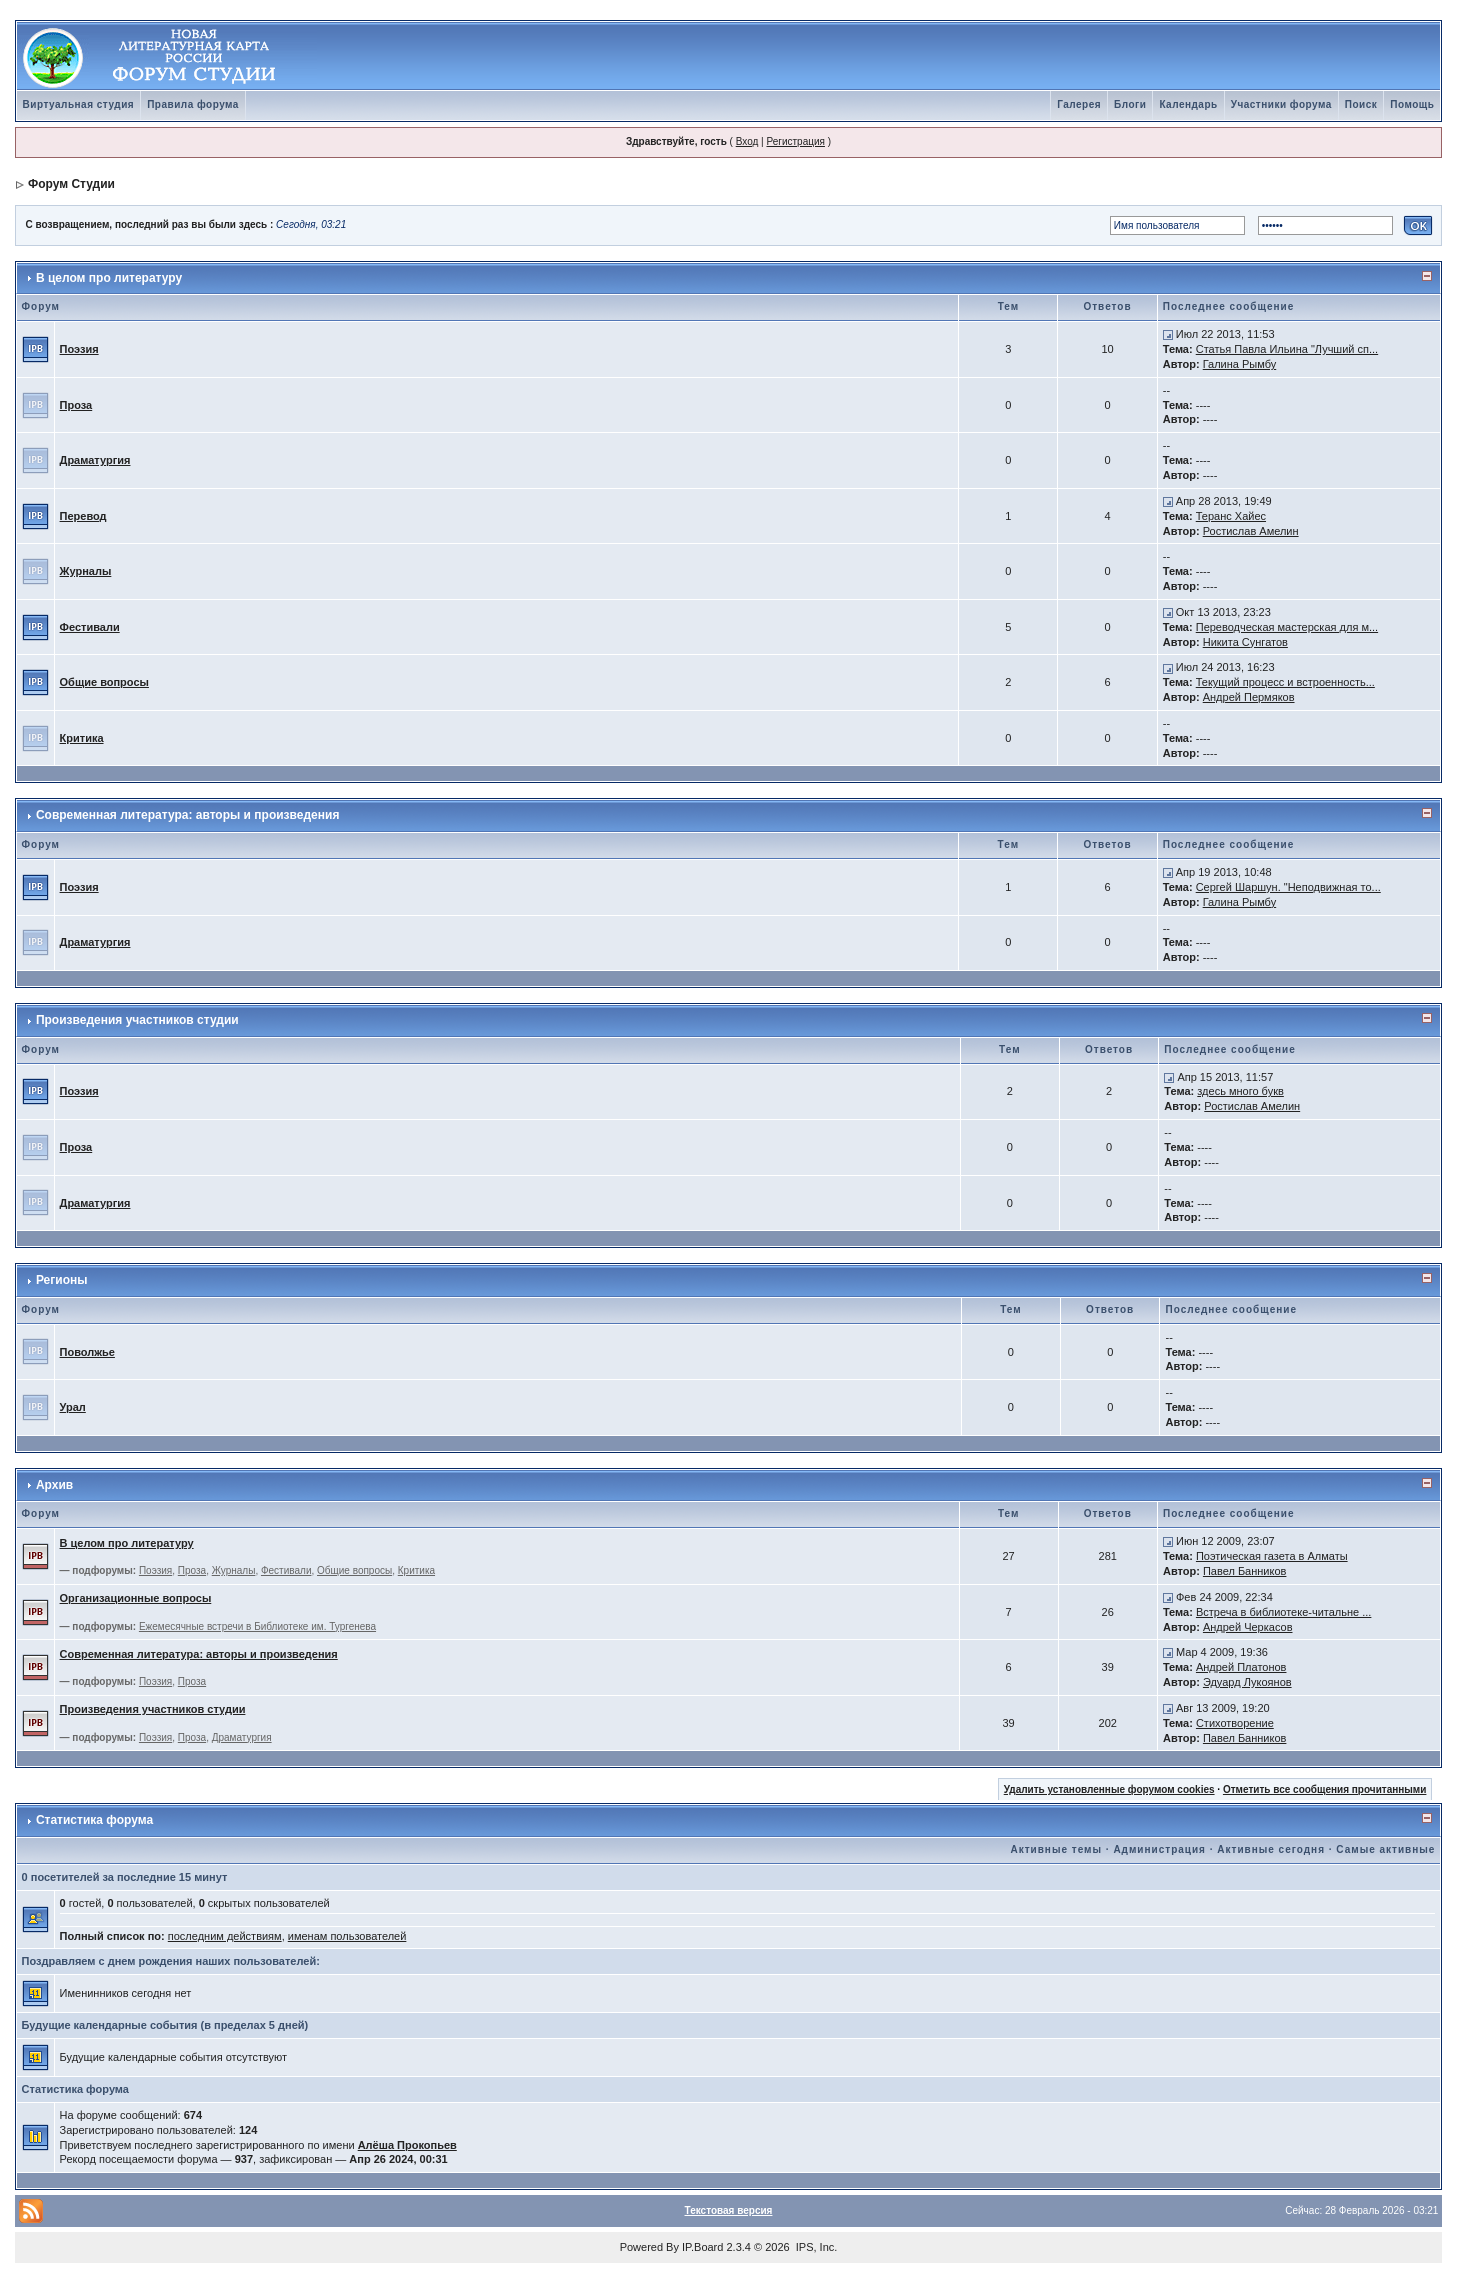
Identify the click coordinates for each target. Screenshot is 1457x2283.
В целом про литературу (109, 278)
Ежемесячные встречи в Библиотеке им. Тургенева (257, 1626)
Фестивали (90, 627)
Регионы (62, 1280)
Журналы (86, 571)
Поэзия (79, 349)
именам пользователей (347, 1936)
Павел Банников (1245, 1571)
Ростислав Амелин (1251, 531)
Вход (747, 141)
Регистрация (795, 141)
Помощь (1412, 104)
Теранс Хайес (1231, 516)
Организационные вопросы (136, 1598)
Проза (76, 405)
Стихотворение (1235, 1723)
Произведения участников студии (137, 1020)
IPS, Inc (815, 2247)
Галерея (1079, 104)
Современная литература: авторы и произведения (187, 815)
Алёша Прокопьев (407, 2145)
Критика (82, 738)
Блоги (1130, 104)
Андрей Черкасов (1248, 1627)
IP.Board (702, 2247)
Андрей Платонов (1241, 1667)
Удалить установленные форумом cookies (1109, 1789)
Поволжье (87, 1352)
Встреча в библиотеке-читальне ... (1283, 1612)
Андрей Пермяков (1249, 697)
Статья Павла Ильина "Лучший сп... (1287, 349)
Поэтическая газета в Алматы (1272, 1556)
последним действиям (225, 1936)
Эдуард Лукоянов (1247, 1682)
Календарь (1188, 104)
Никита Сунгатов (1245, 642)
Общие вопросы (104, 682)
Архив (54, 1485)
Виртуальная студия (79, 104)
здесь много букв (1240, 1091)
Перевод (83, 516)
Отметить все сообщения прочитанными (1325, 1789)
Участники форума (1281, 104)
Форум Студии (71, 184)
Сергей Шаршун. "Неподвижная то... (1288, 887)
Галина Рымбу (1240, 364)
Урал (73, 1407)
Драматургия (95, 460)
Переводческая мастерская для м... (1287, 627)
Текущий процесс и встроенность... (1285, 682)
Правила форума (193, 104)
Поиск (1361, 104)
